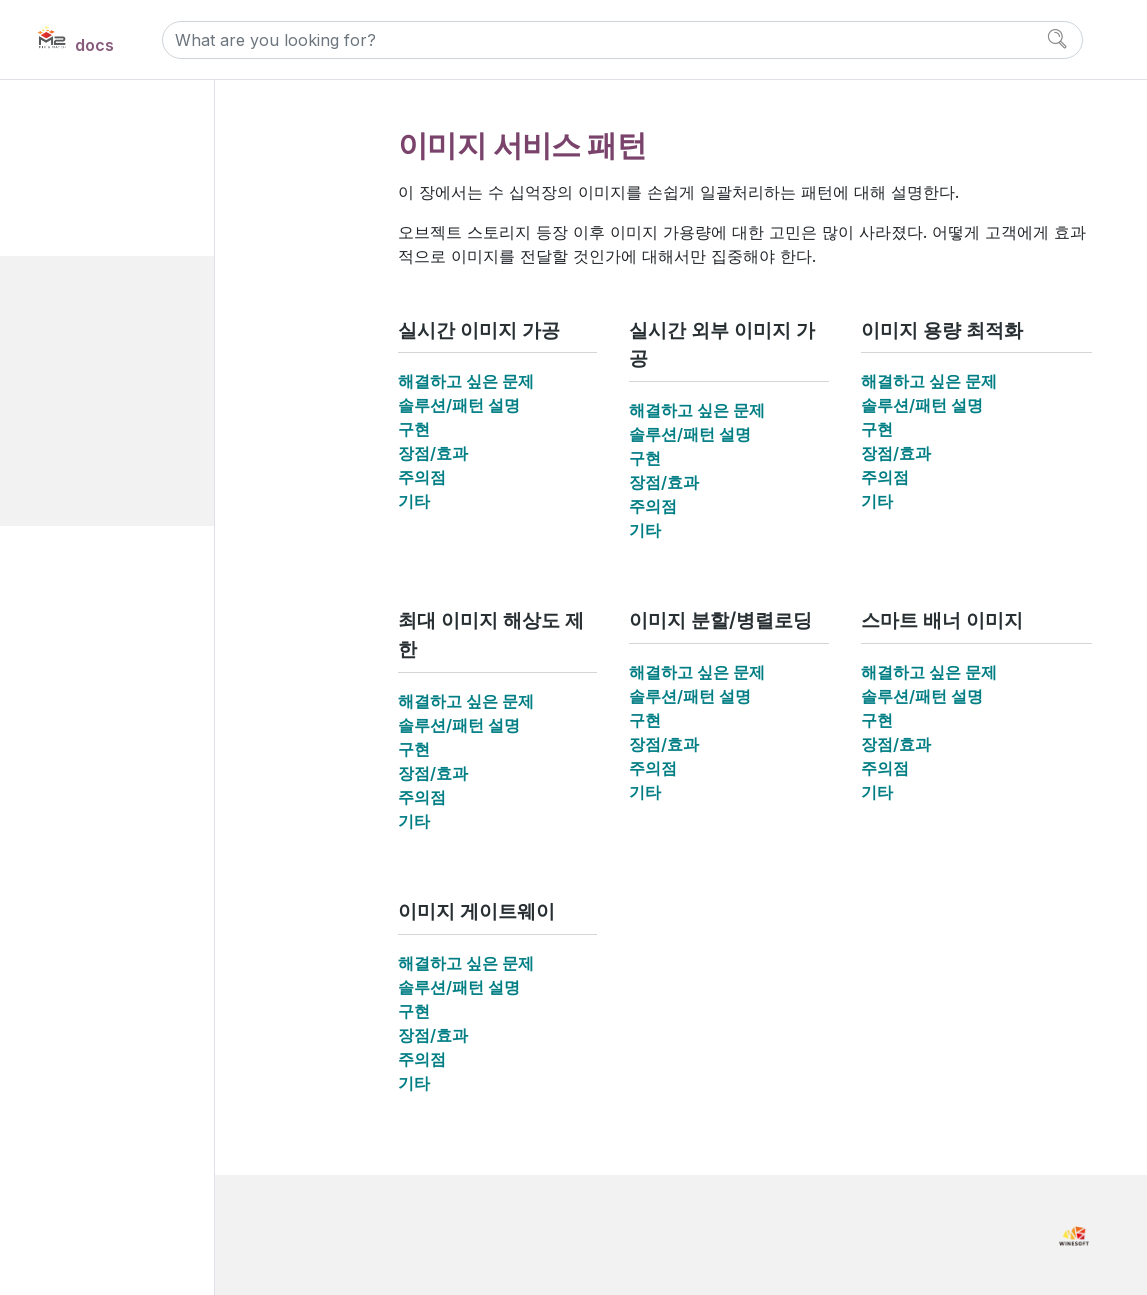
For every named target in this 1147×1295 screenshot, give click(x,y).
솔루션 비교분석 (113, 687)
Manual (87, 808)
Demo (81, 721)
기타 (414, 501)
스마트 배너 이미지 (154, 484)
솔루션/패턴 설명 (459, 405)
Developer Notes (120, 940)
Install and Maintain (131, 765)
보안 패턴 (108, 653)
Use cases (100, 214)
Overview (94, 146)
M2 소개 (88, 180)
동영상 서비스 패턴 (138, 552)
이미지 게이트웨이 (152, 518)
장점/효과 (433, 453)
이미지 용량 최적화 (154, 383)
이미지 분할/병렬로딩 (161, 450)
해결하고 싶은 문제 (466, 381)
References (102, 852)
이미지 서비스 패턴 (137, 282)
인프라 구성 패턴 (131, 586)
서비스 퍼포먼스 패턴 (145, 619)
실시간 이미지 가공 (154, 315)
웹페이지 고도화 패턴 (145, 248)
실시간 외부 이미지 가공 (170, 349)
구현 (414, 429)
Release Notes (112, 896)
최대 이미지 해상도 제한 (170, 417)
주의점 (422, 477)
